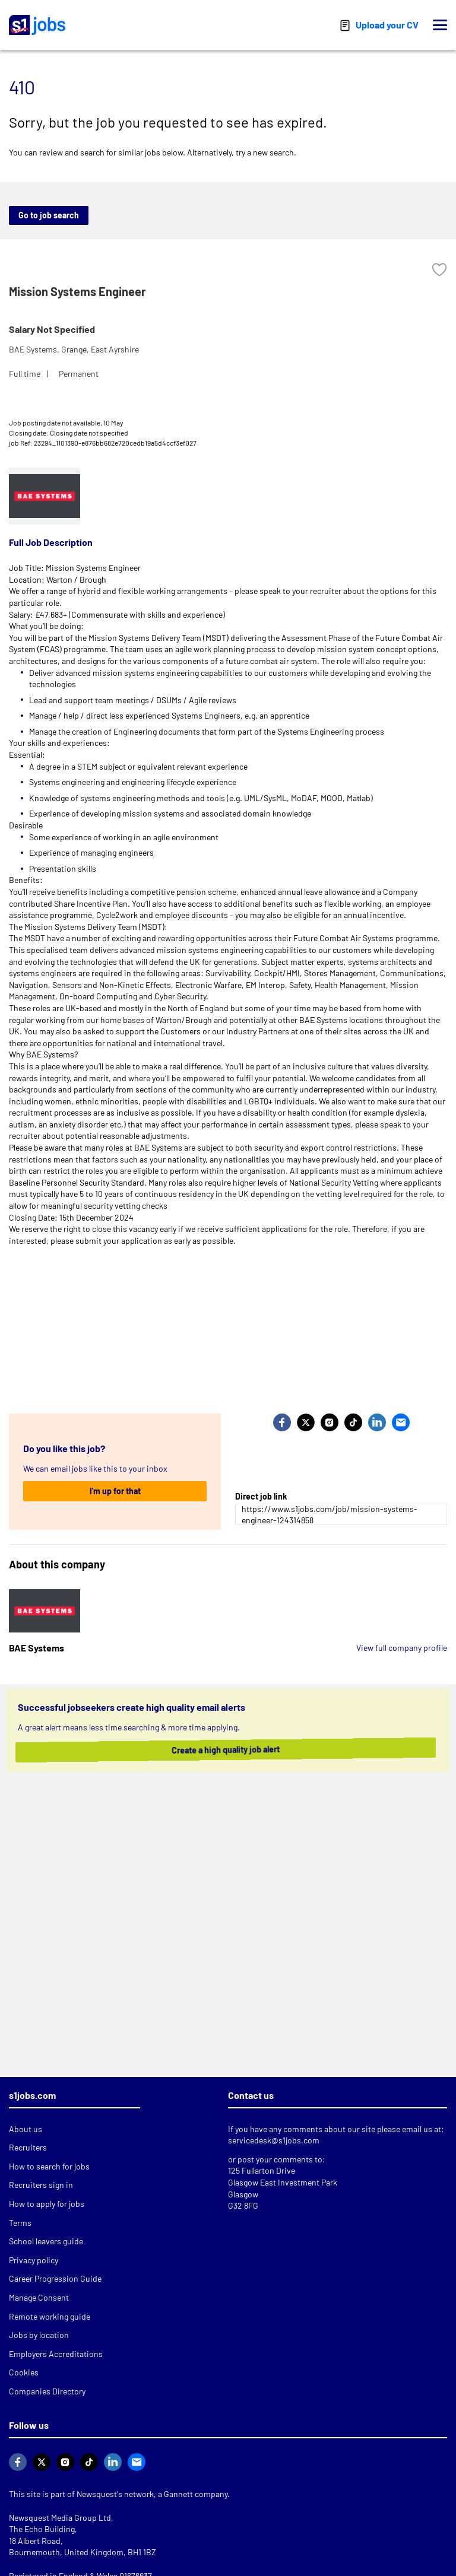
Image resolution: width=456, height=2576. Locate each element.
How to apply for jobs (46, 2204)
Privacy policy (33, 2260)
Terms (20, 2223)
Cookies (24, 2372)
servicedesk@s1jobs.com (273, 2140)
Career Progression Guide (55, 2278)
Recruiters (28, 2147)
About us (25, 2129)
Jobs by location (39, 2335)
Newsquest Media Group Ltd (60, 2518)
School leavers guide (46, 2241)
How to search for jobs (49, 2166)
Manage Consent (39, 2297)
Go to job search (48, 215)
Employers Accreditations (56, 2354)
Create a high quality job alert (221, 1750)
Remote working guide (49, 2316)
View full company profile (401, 1648)
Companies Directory (47, 2391)
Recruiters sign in (41, 2185)
